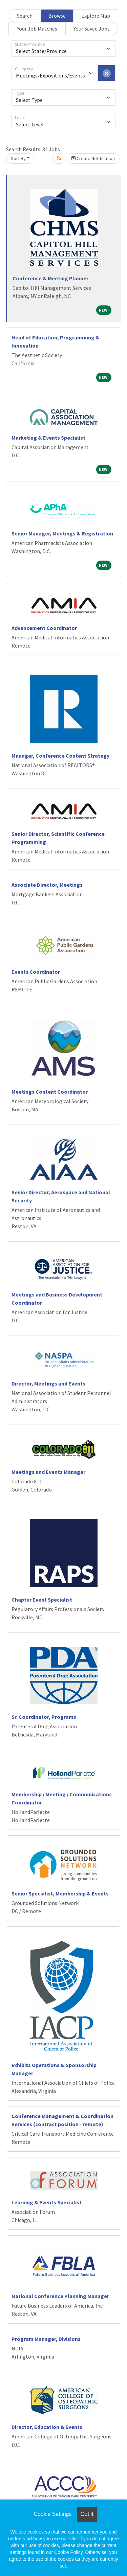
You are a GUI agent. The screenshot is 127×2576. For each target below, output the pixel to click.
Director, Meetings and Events (48, 1383)
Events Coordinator (36, 971)
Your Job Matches (37, 28)
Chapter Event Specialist (42, 1599)
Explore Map (95, 15)
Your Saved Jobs (91, 28)
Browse (57, 15)
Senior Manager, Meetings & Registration (62, 533)
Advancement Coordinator (44, 627)
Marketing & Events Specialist (48, 437)
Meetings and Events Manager (48, 1471)
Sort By (18, 158)
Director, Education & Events (47, 2426)
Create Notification (93, 158)
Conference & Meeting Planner (50, 278)
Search (25, 15)
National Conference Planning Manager (60, 2296)
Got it (86, 2514)
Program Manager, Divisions (46, 2338)
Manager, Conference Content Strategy (60, 755)
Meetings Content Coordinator (50, 1091)
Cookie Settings (52, 2514)
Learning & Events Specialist (47, 2202)
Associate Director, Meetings (47, 884)
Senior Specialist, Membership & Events (60, 1893)
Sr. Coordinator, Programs (44, 1716)
